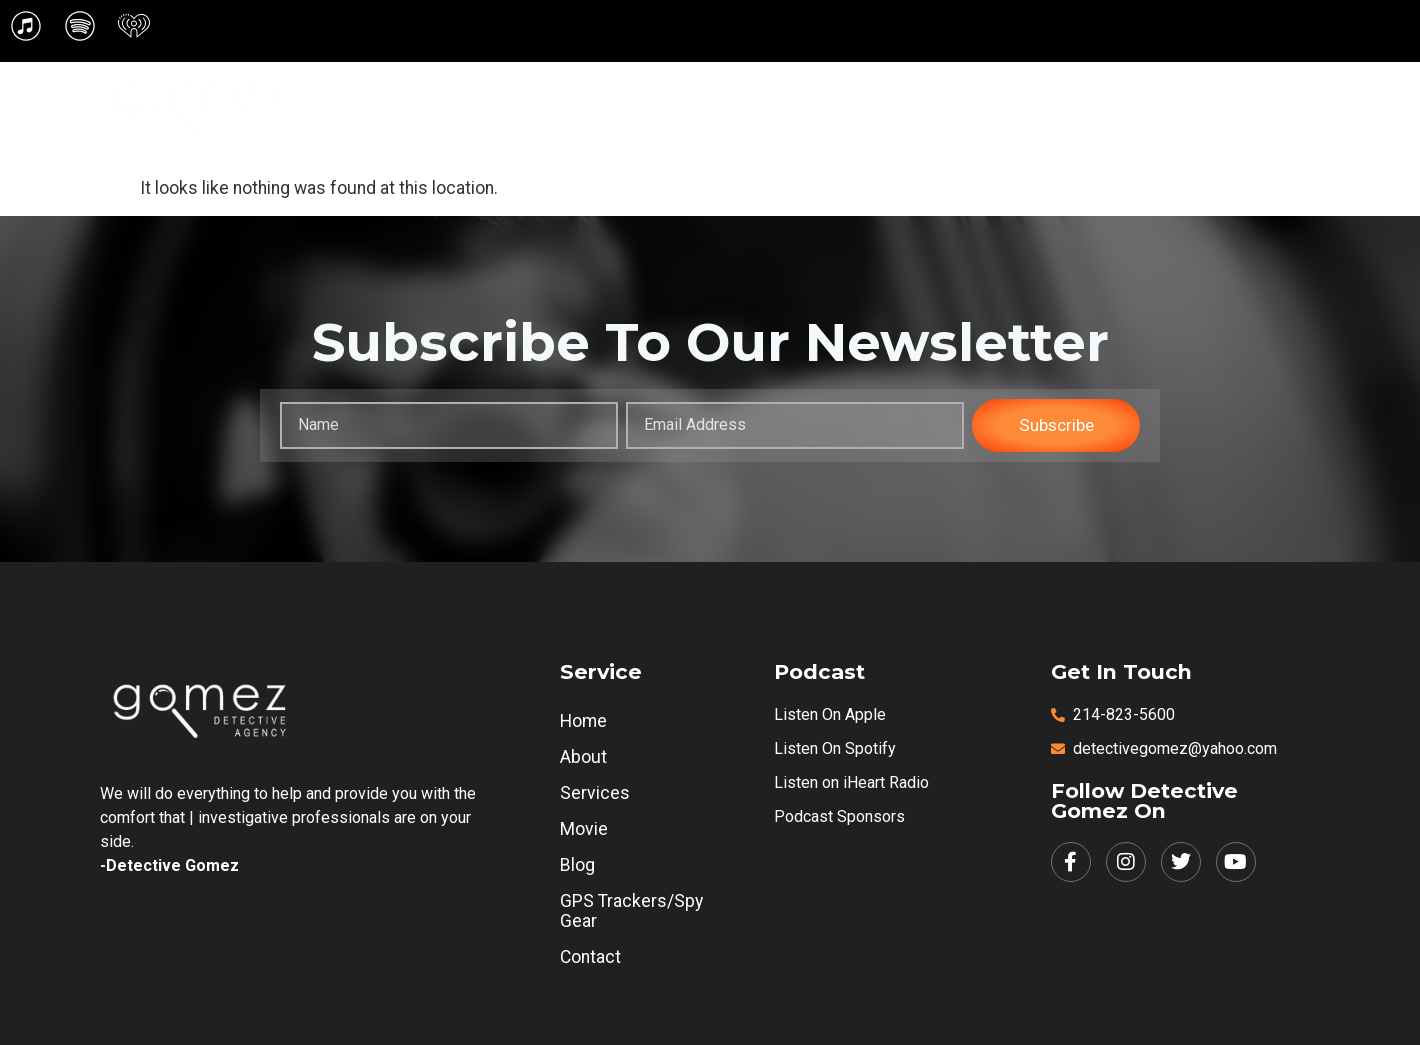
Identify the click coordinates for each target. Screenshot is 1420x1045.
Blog (1009, 85)
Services (839, 85)
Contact (941, 133)
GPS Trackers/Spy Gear (1158, 85)
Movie (928, 85)
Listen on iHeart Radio (851, 782)
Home (654, 85)
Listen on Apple (830, 714)
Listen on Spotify (835, 748)
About (741, 85)
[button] (741, 86)
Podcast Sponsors (839, 816)
